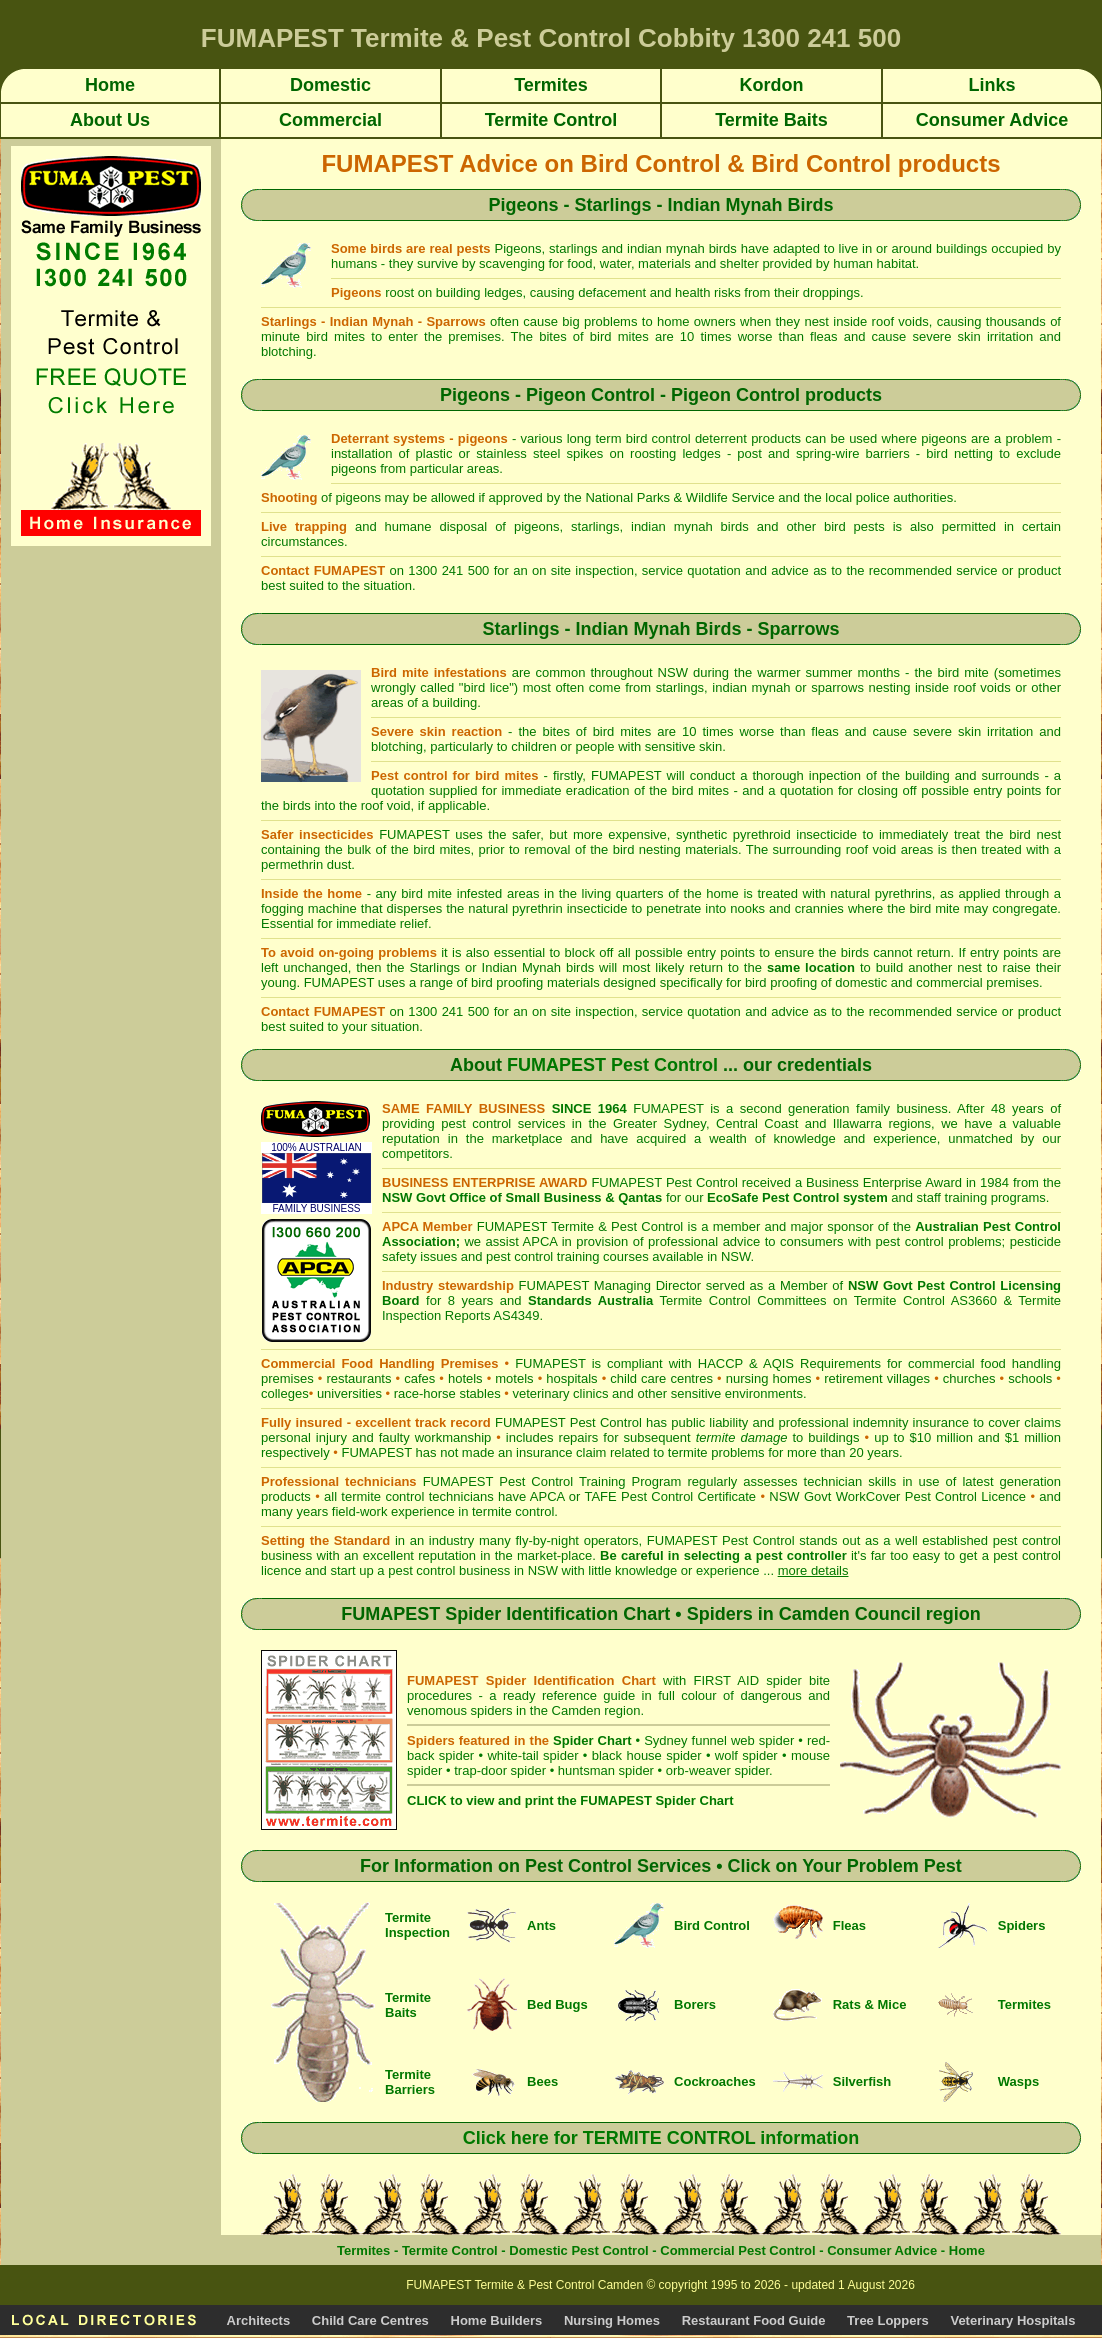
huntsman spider (606, 1770)
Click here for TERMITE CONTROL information (661, 2138)
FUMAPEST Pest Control (612, 1065)
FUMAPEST (376, 1452)
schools (1030, 1378)
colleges (285, 1393)
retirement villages (877, 1378)
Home (967, 2250)
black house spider (647, 1755)
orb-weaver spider (717, 1770)
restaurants (358, 1378)
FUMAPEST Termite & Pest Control (580, 1226)
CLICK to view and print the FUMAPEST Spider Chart (570, 1800)
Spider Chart (592, 1740)
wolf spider (746, 1755)
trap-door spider (500, 1770)
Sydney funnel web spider (719, 1740)
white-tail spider (532, 1755)
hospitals (571, 1378)
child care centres (661, 1378)
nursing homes (769, 1378)
